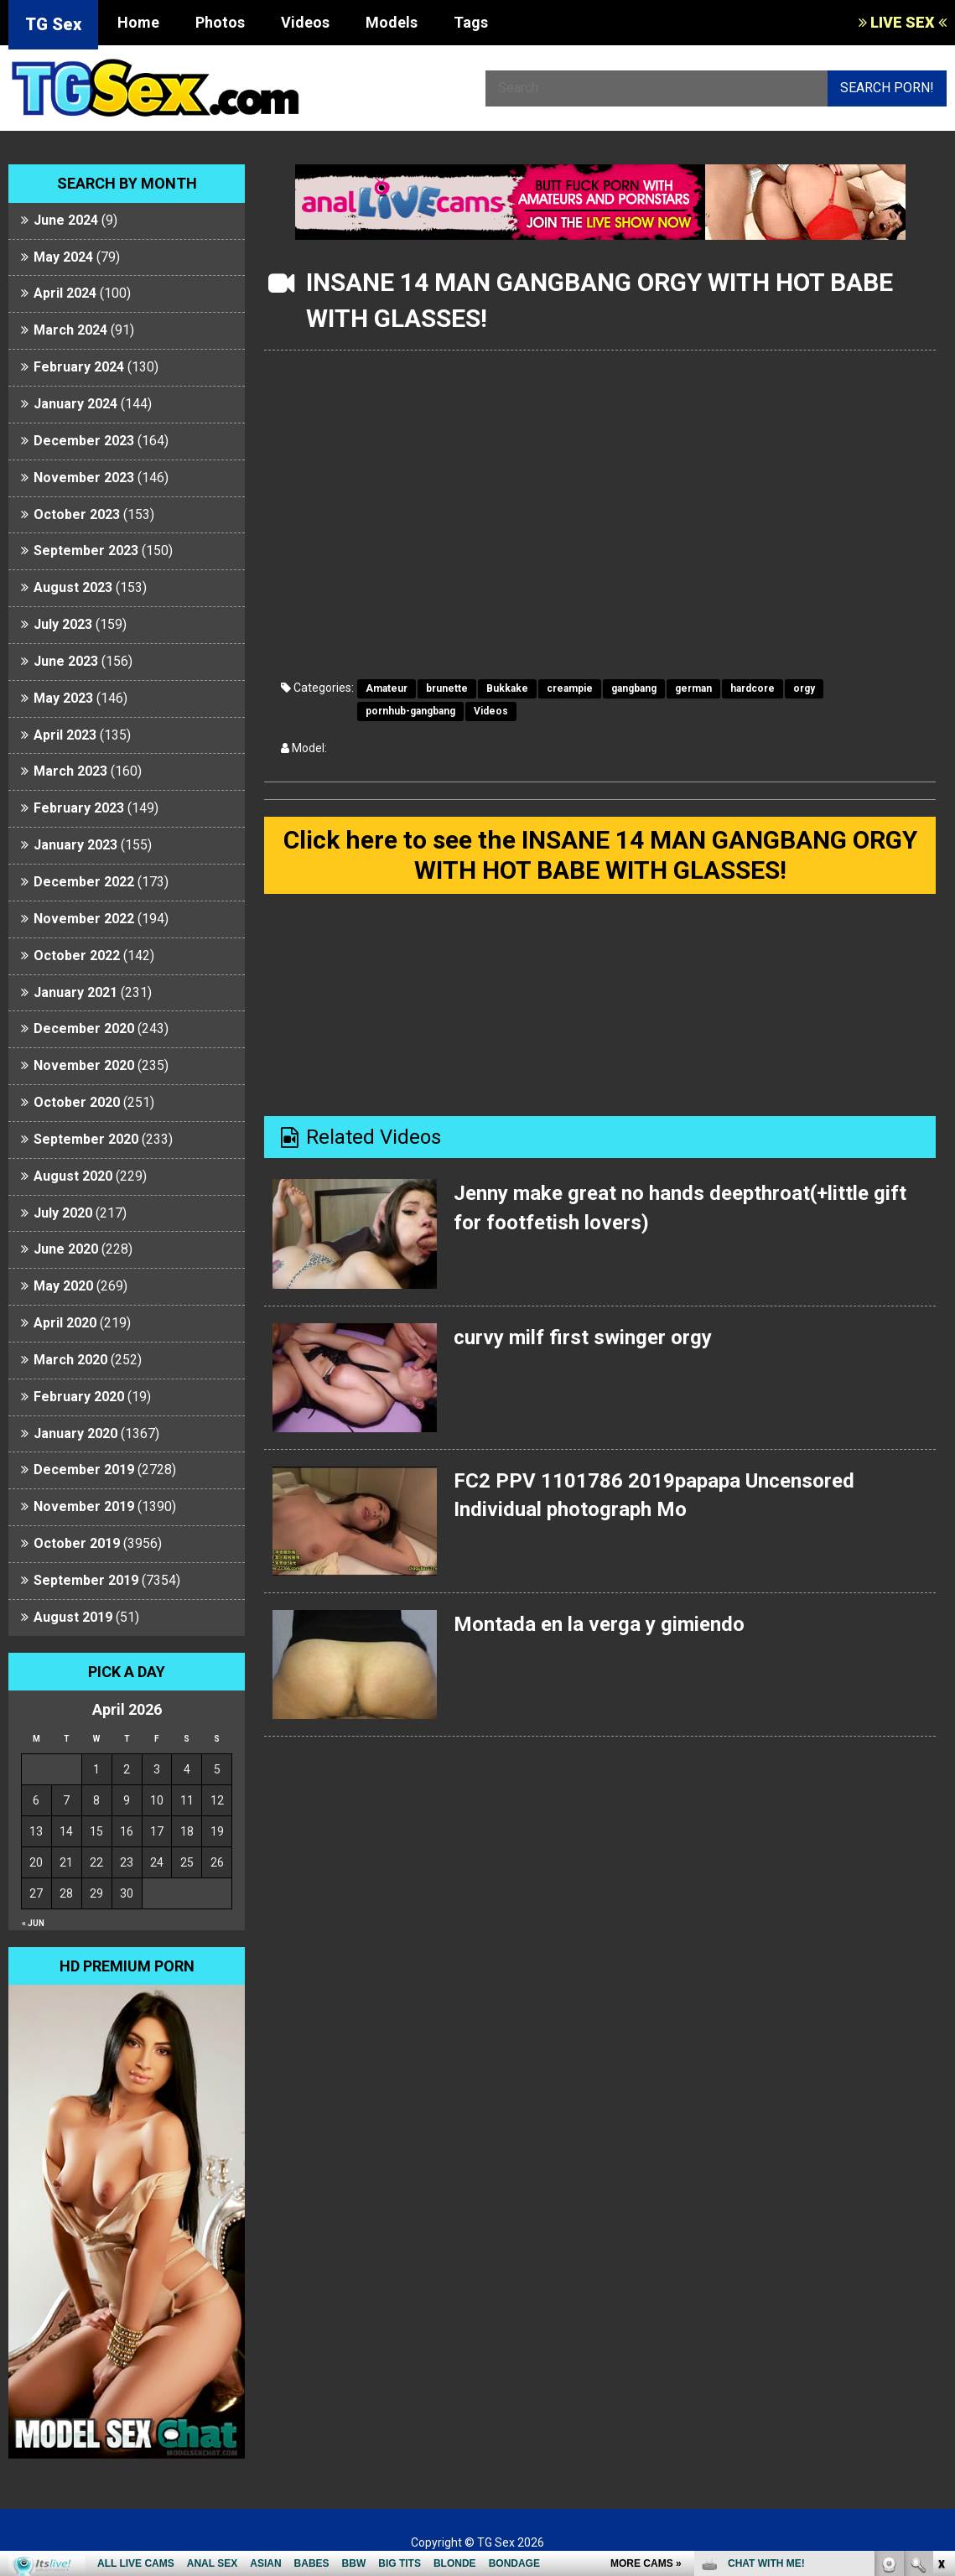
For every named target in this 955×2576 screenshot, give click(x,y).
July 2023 (63, 624)
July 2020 (63, 1213)
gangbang (634, 688)
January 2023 (75, 845)
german (693, 688)
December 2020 (84, 1028)
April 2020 (65, 1323)
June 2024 (66, 220)
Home (138, 22)
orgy (804, 688)
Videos (305, 22)
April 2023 (65, 735)
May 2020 (63, 1286)
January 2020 (75, 1433)
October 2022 (77, 955)
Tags (471, 22)
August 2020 (73, 1176)
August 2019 (73, 1617)
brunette (447, 688)
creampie (570, 688)
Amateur (386, 688)
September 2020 (86, 1139)
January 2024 (75, 404)
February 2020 (79, 1397)
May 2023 (63, 698)
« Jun (33, 1923)
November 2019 (84, 1506)
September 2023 (86, 550)
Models (392, 22)
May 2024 (63, 257)
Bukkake (507, 688)
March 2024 (70, 330)
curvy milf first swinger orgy (583, 1337)
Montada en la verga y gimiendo (599, 1624)
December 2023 (84, 441)
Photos (220, 22)
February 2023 (79, 808)
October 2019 (77, 1543)
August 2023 (73, 587)
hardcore (752, 688)
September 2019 (86, 1580)
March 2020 (70, 1360)
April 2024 (65, 293)
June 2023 (66, 661)
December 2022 (84, 882)
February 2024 (79, 367)
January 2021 (75, 992)
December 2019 (84, 1470)
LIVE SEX (903, 22)
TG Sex (53, 24)
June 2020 (66, 1249)
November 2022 (84, 919)
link (940, 2313)
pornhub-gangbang (410, 711)
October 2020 (77, 1102)
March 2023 (70, 771)
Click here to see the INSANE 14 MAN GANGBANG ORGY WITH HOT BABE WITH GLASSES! (600, 855)
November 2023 (84, 478)
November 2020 (84, 1065)
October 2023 (77, 514)
